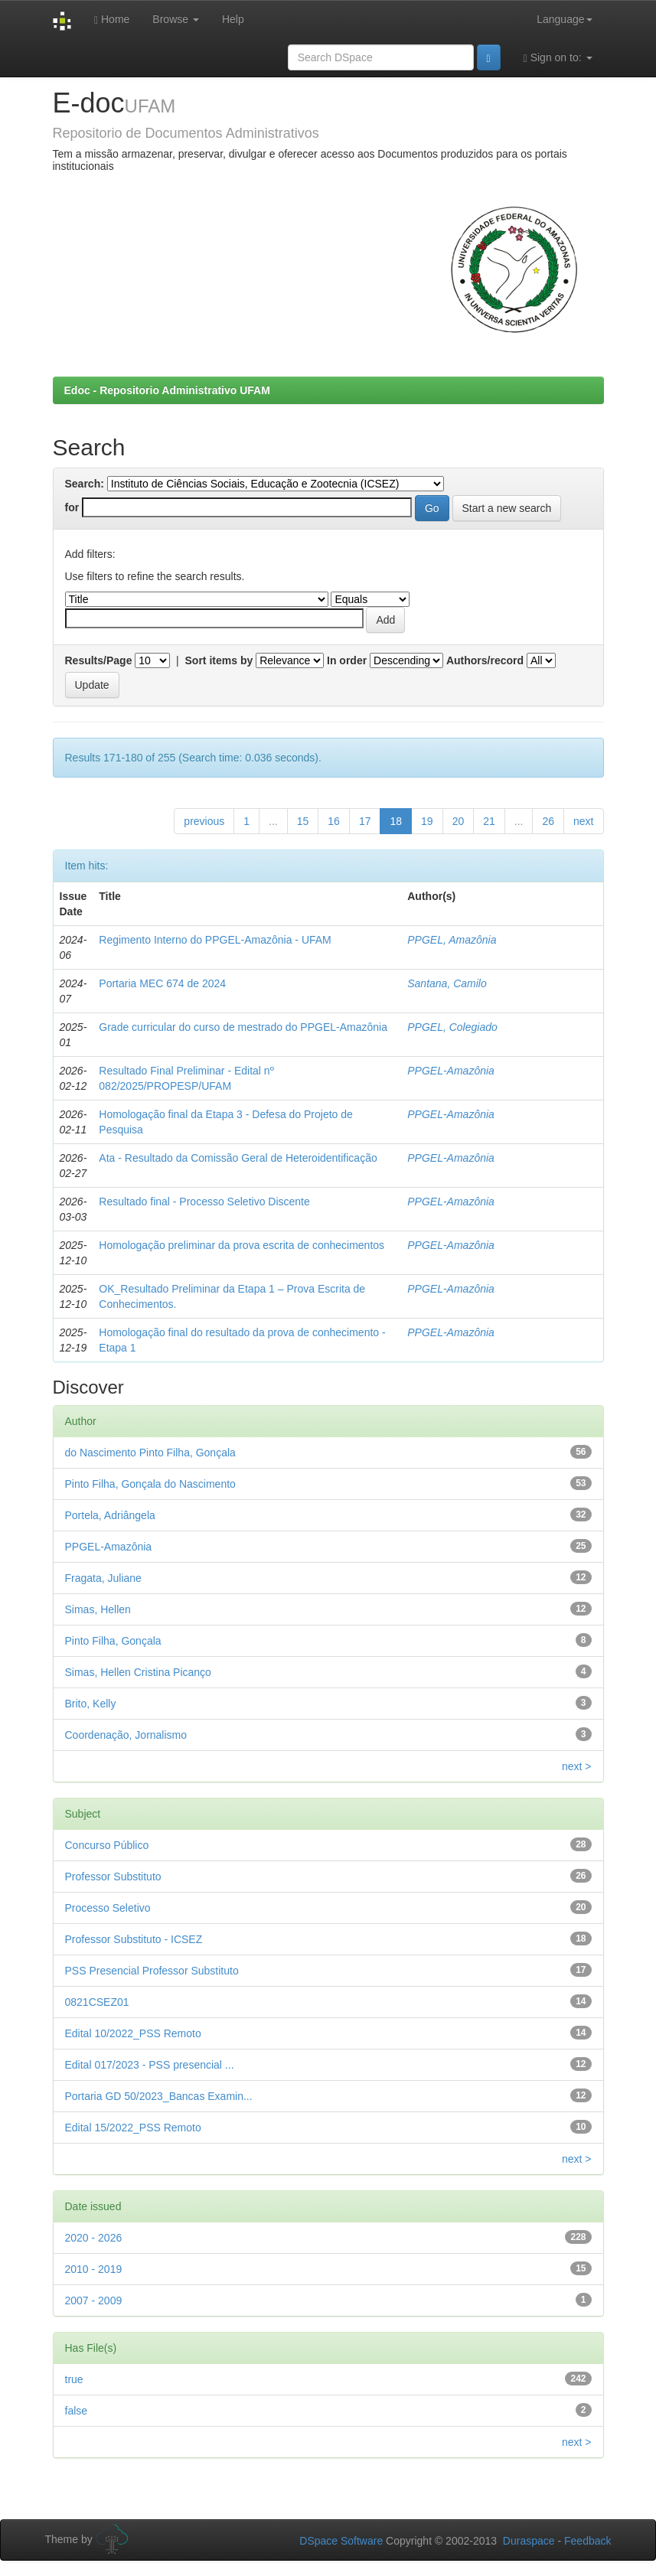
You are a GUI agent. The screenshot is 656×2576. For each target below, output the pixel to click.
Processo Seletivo (108, 1908)
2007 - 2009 (93, 2300)
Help (233, 19)
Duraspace (529, 2541)
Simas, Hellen (98, 1609)
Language (564, 19)
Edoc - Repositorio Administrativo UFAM (167, 390)
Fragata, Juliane (103, 1578)
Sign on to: (558, 57)
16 (334, 821)
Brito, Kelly (90, 1703)
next (583, 821)
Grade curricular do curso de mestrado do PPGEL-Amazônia (243, 1027)
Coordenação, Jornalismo (126, 1735)
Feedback (587, 2541)
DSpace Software (341, 2541)
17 (365, 821)
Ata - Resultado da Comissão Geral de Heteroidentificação (238, 1158)
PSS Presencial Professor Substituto (152, 1971)
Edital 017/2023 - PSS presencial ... (149, 2065)
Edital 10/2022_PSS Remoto (133, 2033)
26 (548, 821)
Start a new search (507, 508)
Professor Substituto (113, 1876)
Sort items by (219, 660)
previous (204, 821)
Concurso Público (107, 1845)
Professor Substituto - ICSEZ (134, 1939)
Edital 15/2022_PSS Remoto (133, 2127)
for (72, 507)
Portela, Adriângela (110, 1515)
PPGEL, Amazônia (451, 940)
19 (427, 821)
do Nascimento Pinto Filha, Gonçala (150, 1452)
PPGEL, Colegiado (452, 1027)
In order (347, 660)
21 (489, 821)
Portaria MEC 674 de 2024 (162, 983)
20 (458, 821)
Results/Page (98, 660)
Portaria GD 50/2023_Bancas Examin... (159, 2096)
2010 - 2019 (93, 2269)
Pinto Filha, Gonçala (113, 1641)
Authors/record (485, 660)
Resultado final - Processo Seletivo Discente (204, 1201)
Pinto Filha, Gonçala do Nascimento (150, 1484)
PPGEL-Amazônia (450, 1071)
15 (303, 821)
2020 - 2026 (93, 2238)
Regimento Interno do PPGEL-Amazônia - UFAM (215, 940)
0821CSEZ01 (97, 2002)
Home (111, 19)
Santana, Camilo (447, 983)
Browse (175, 19)
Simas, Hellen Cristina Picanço (138, 1672)
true (74, 2379)
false (76, 2411)
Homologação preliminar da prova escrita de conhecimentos (241, 1245)
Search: (84, 484)
